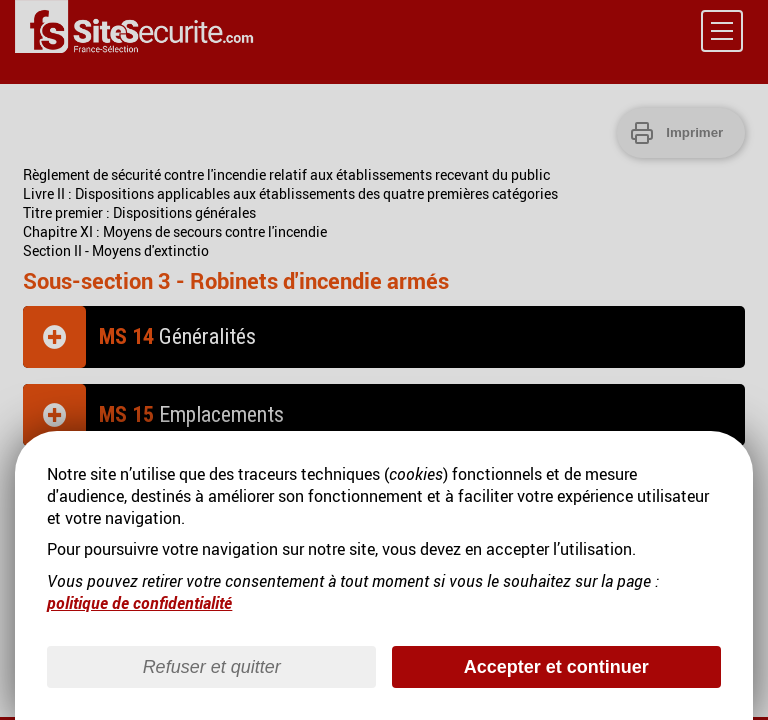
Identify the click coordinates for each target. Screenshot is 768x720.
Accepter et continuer (556, 667)
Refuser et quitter (212, 667)
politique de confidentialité (139, 603)
